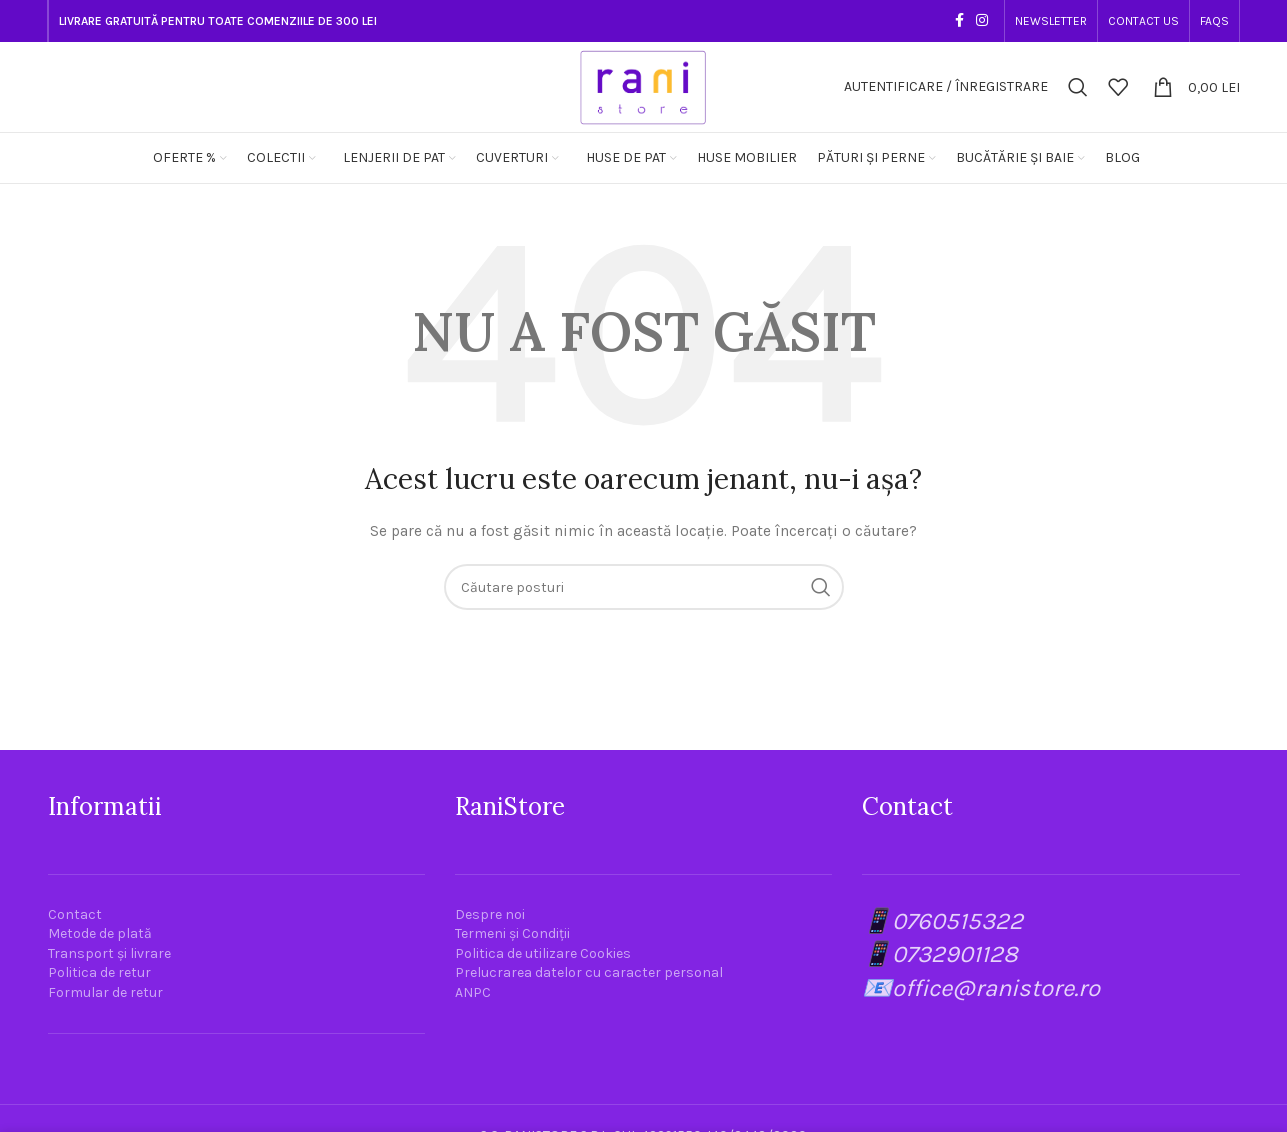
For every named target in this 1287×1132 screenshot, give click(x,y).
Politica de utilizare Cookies (543, 953)
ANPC (473, 992)
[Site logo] (644, 85)
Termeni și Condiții (512, 933)
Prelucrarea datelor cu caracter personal (589, 972)
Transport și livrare (109, 953)
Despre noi (490, 914)
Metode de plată (100, 933)
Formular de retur (105, 992)
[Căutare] (1078, 87)
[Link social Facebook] (959, 21)
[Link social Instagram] (982, 21)
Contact (75, 914)
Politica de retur (99, 972)
